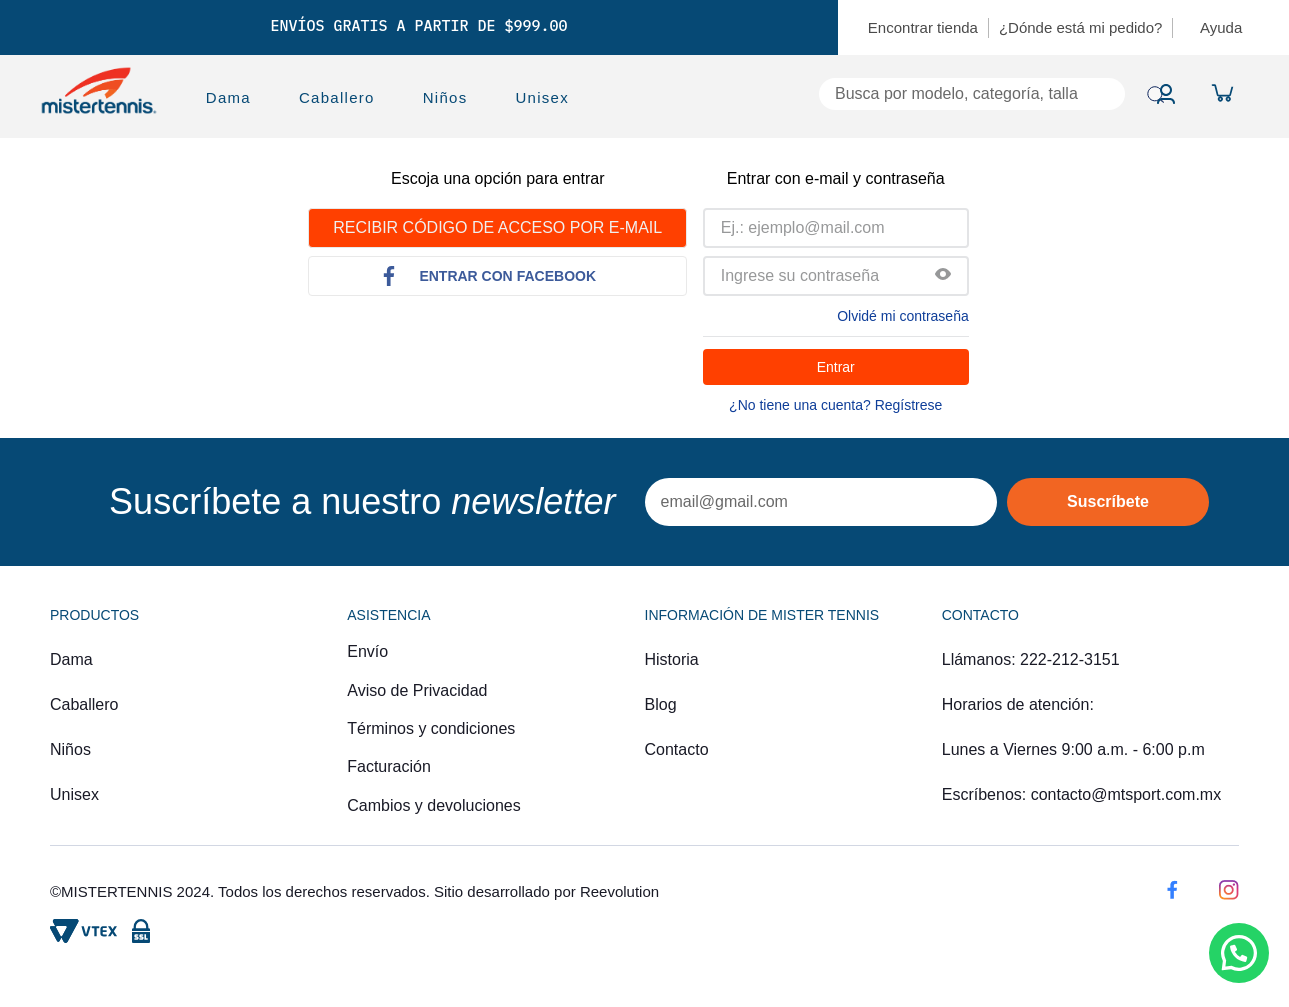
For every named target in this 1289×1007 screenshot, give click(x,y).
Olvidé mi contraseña (903, 316)
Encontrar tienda (923, 27)
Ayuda (1221, 27)
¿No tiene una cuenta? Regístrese (835, 405)
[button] (943, 276)
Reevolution (619, 891)
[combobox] (871, 94)
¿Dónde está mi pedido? (1080, 27)
